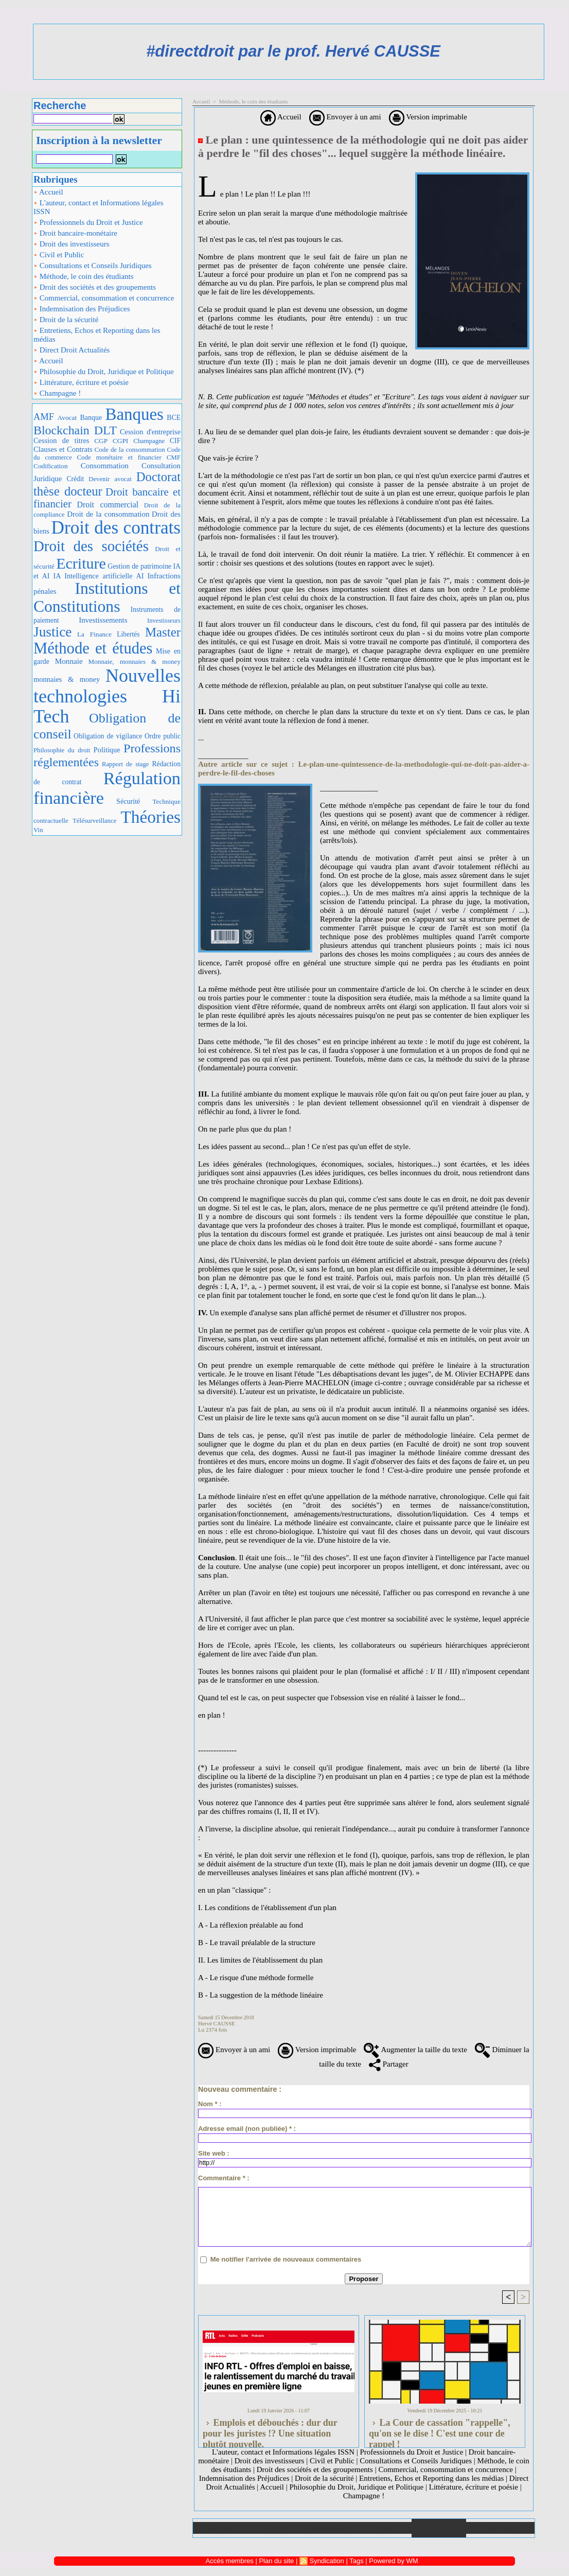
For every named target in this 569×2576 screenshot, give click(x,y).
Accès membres (230, 2561)
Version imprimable (428, 117)
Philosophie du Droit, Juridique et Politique (103, 371)
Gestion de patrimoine (139, 566)
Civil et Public (58, 255)
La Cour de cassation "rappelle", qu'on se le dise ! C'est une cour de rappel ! (439, 2430)
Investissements (103, 620)
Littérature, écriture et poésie (81, 382)
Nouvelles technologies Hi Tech (107, 696)
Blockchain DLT (75, 430)
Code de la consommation (130, 449)
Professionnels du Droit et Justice (88, 222)
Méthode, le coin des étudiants (83, 276)
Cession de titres (61, 440)
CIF (175, 441)
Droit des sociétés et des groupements (94, 287)
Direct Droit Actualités (71, 350)
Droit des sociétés (91, 546)
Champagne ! (57, 393)
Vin (38, 830)
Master (163, 632)
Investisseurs (164, 620)
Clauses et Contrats (63, 449)
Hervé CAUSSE (216, 2023)
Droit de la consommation (108, 514)
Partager (388, 2064)
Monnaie (69, 661)
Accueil (48, 192)
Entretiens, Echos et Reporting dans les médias (97, 334)
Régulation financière (107, 787)
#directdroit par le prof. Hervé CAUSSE (293, 51)
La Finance (94, 634)
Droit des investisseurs (71, 244)
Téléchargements (329, 2528)
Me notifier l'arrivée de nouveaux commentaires (286, 2259)
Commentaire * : (224, 2178)
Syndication (327, 2561)
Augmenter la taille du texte (415, 2049)
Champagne (149, 441)
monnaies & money (66, 679)
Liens (384, 2528)
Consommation (105, 465)
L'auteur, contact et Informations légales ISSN (98, 207)
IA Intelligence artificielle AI (98, 576)
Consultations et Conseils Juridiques (92, 265)
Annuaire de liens (439, 2528)
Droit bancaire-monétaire (75, 233)
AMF (43, 416)
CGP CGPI (111, 441)
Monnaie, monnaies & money (134, 661)
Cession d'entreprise (150, 432)
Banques (134, 414)
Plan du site (500, 2528)
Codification (50, 466)
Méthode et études (93, 648)
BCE (174, 417)
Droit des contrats (116, 528)
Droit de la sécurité (65, 319)
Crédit (75, 479)
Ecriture (81, 563)
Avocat (67, 417)
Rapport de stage (125, 764)
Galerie (275, 2528)
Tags (356, 2561)
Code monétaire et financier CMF (129, 457)
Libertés (128, 634)
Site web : (213, 2153)
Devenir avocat (110, 479)
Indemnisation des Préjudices (81, 309)
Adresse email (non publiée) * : (247, 2128)
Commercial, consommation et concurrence (103, 298)
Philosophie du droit (61, 750)
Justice (52, 632)
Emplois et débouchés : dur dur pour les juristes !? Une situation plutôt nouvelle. (270, 2430)
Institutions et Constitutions (107, 597)
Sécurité (128, 801)
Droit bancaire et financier (107, 498)
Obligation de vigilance (108, 736)
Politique (107, 750)
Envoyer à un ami (345, 117)
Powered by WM (393, 2561)
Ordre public (163, 736)
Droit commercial (108, 504)
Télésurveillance (95, 820)
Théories (151, 816)
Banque (91, 417)
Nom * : (210, 2104)
